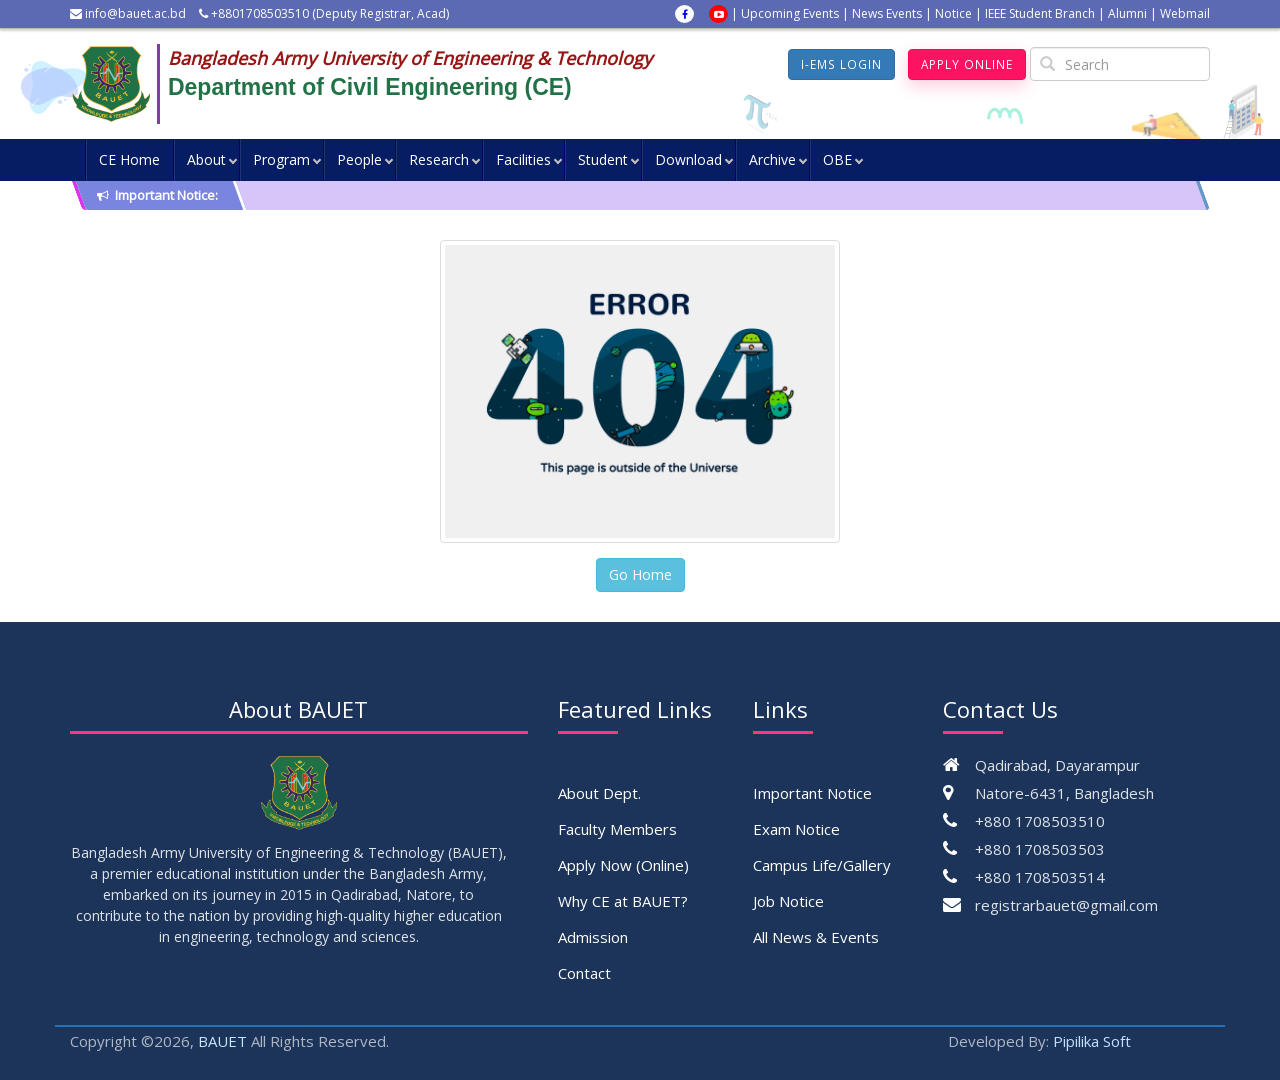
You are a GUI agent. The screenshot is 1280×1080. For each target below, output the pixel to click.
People (359, 159)
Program (281, 159)
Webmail (1185, 13)
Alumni (1127, 13)
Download (688, 159)
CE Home (129, 159)
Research (439, 159)
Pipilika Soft (1092, 1041)
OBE (837, 159)
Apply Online (966, 64)
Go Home (640, 574)
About (206, 159)
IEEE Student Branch (1040, 13)
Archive (772, 159)
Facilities (523, 159)
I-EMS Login (840, 64)
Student (603, 159)
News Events (887, 13)
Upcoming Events (790, 13)
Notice (953, 13)
